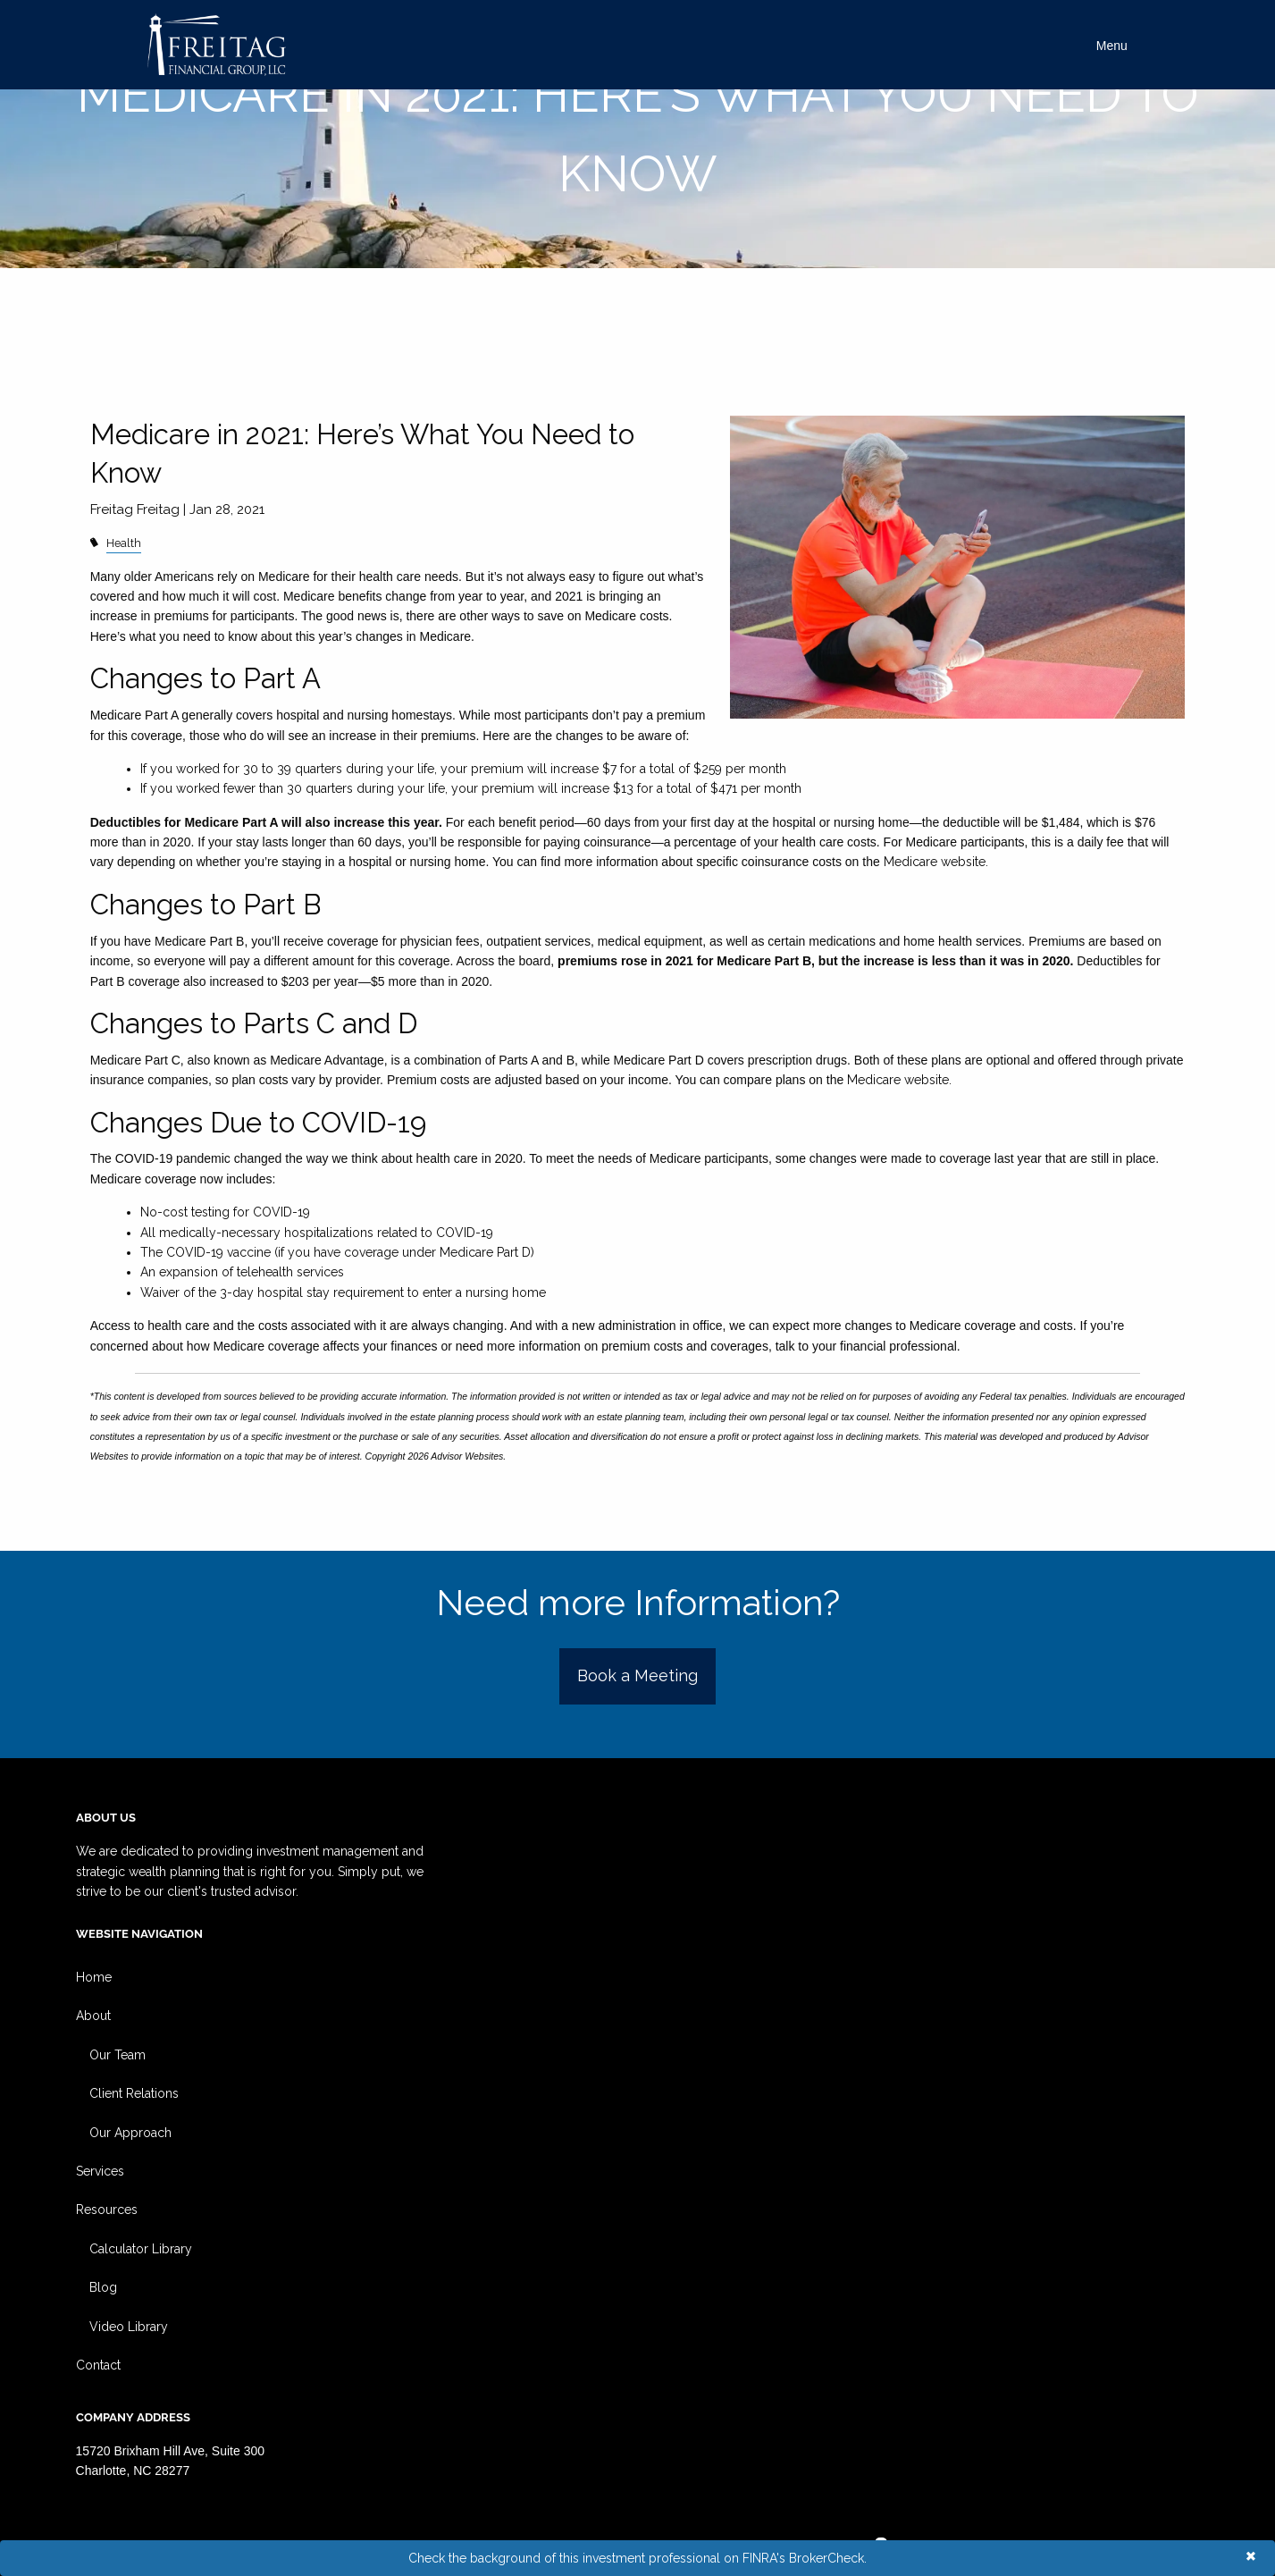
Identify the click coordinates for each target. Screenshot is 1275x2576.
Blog (103, 2287)
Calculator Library (140, 2249)
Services (100, 2171)
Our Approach (130, 2133)
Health (123, 543)
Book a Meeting (637, 1675)
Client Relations (134, 2093)
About (93, 2015)
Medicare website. (936, 861)
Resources (107, 2209)
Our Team (117, 2055)
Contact (98, 2365)
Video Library (128, 2326)
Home (94, 1977)
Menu (1112, 45)
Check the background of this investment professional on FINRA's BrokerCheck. (637, 2558)
